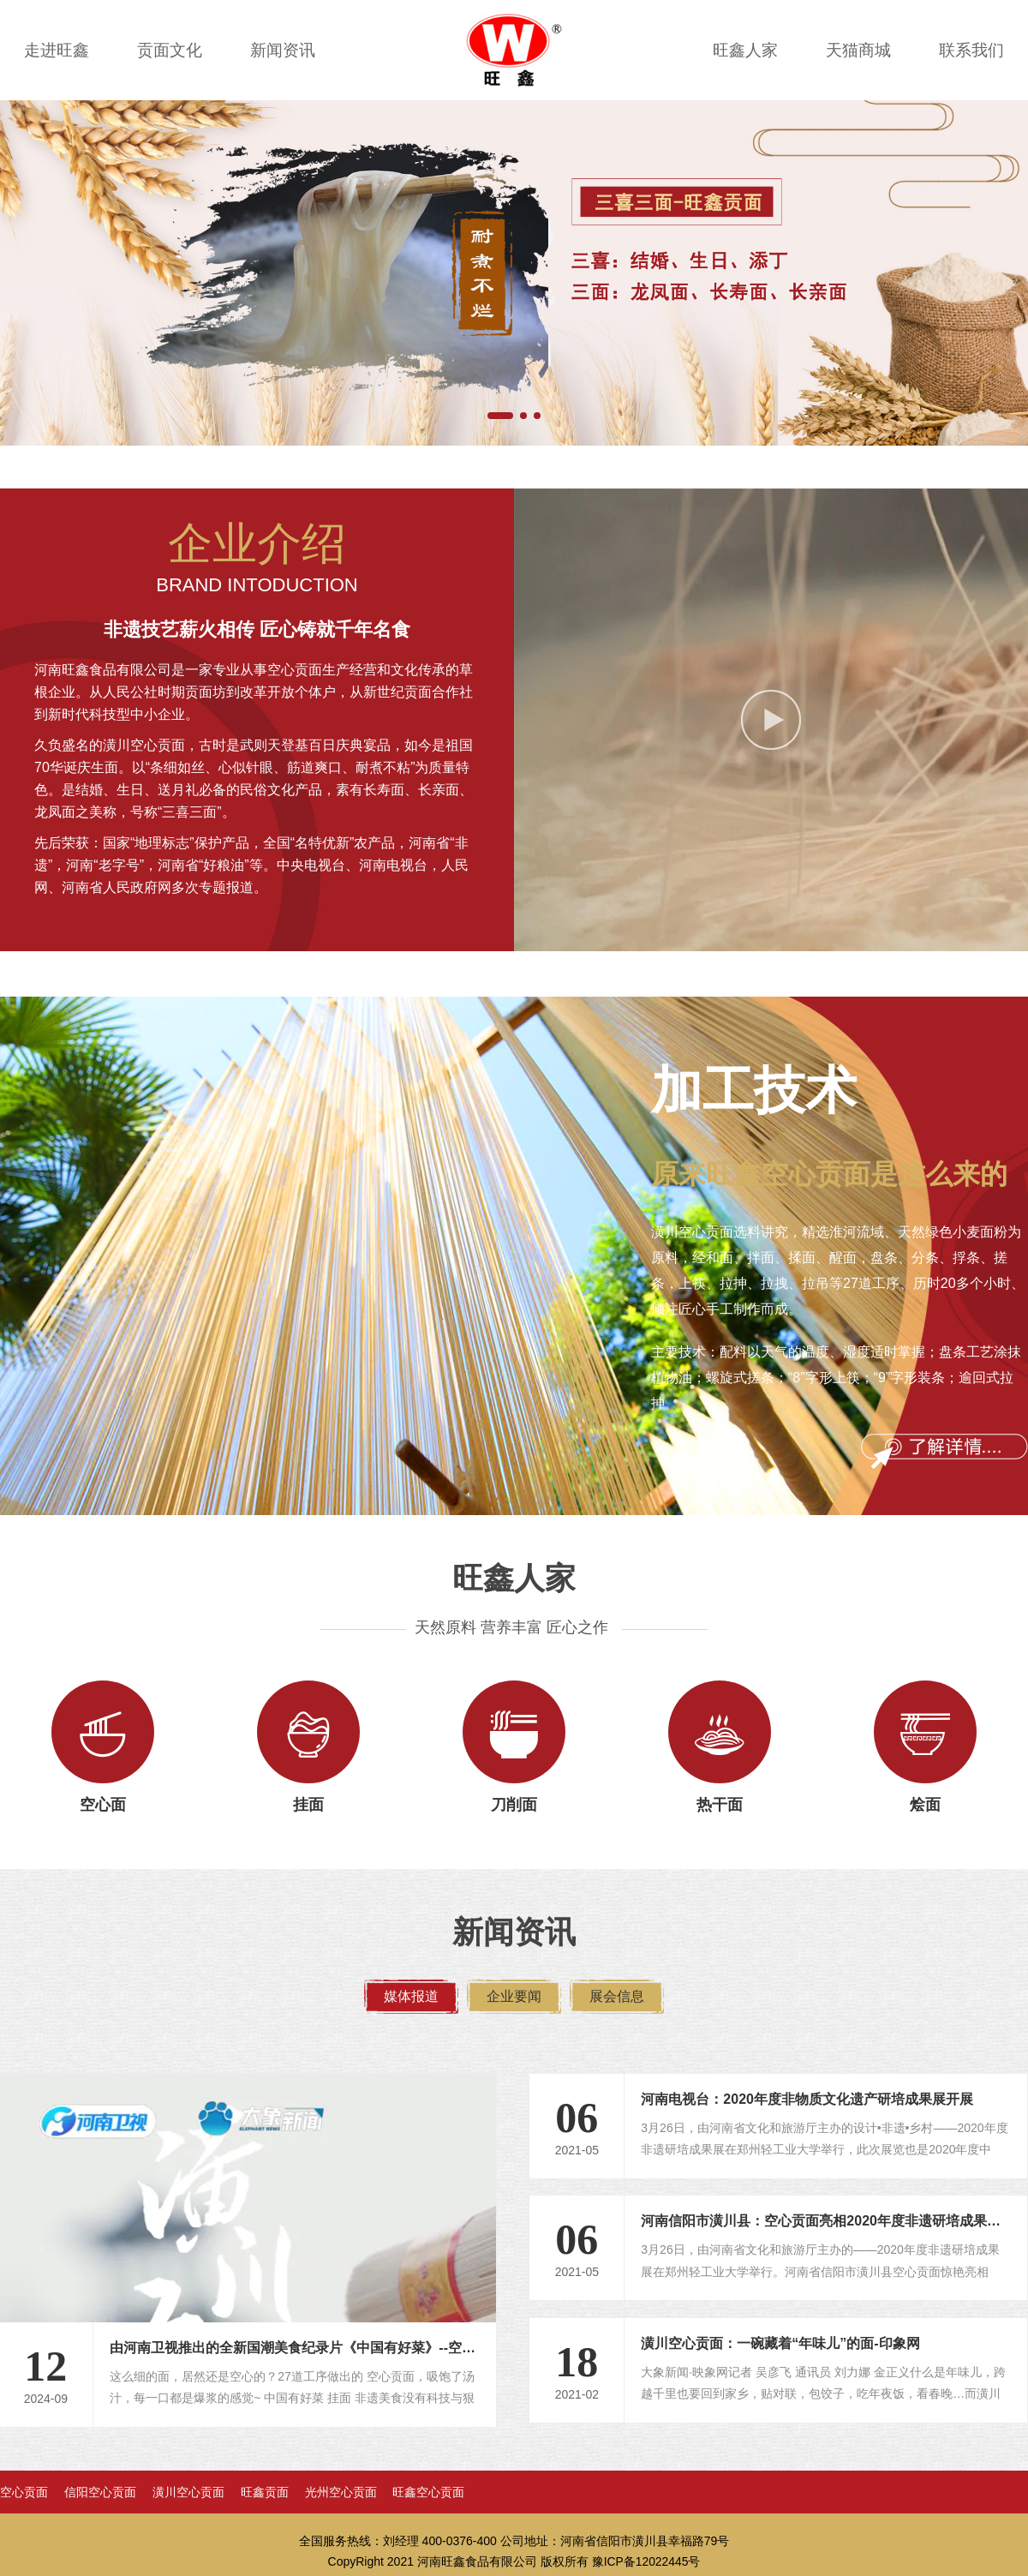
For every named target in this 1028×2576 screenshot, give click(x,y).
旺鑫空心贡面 (428, 2493)
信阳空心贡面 (100, 2493)
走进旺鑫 (56, 50)
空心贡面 (24, 2493)
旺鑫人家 (745, 50)
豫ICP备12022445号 (646, 2562)
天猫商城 (858, 50)
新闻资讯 (282, 50)
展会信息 (616, 1996)
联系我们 (971, 50)
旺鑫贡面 (265, 2493)
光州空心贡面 (341, 2493)
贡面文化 (169, 50)
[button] (500, 415)
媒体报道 (411, 1996)
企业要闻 (514, 1996)
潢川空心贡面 (188, 2493)
